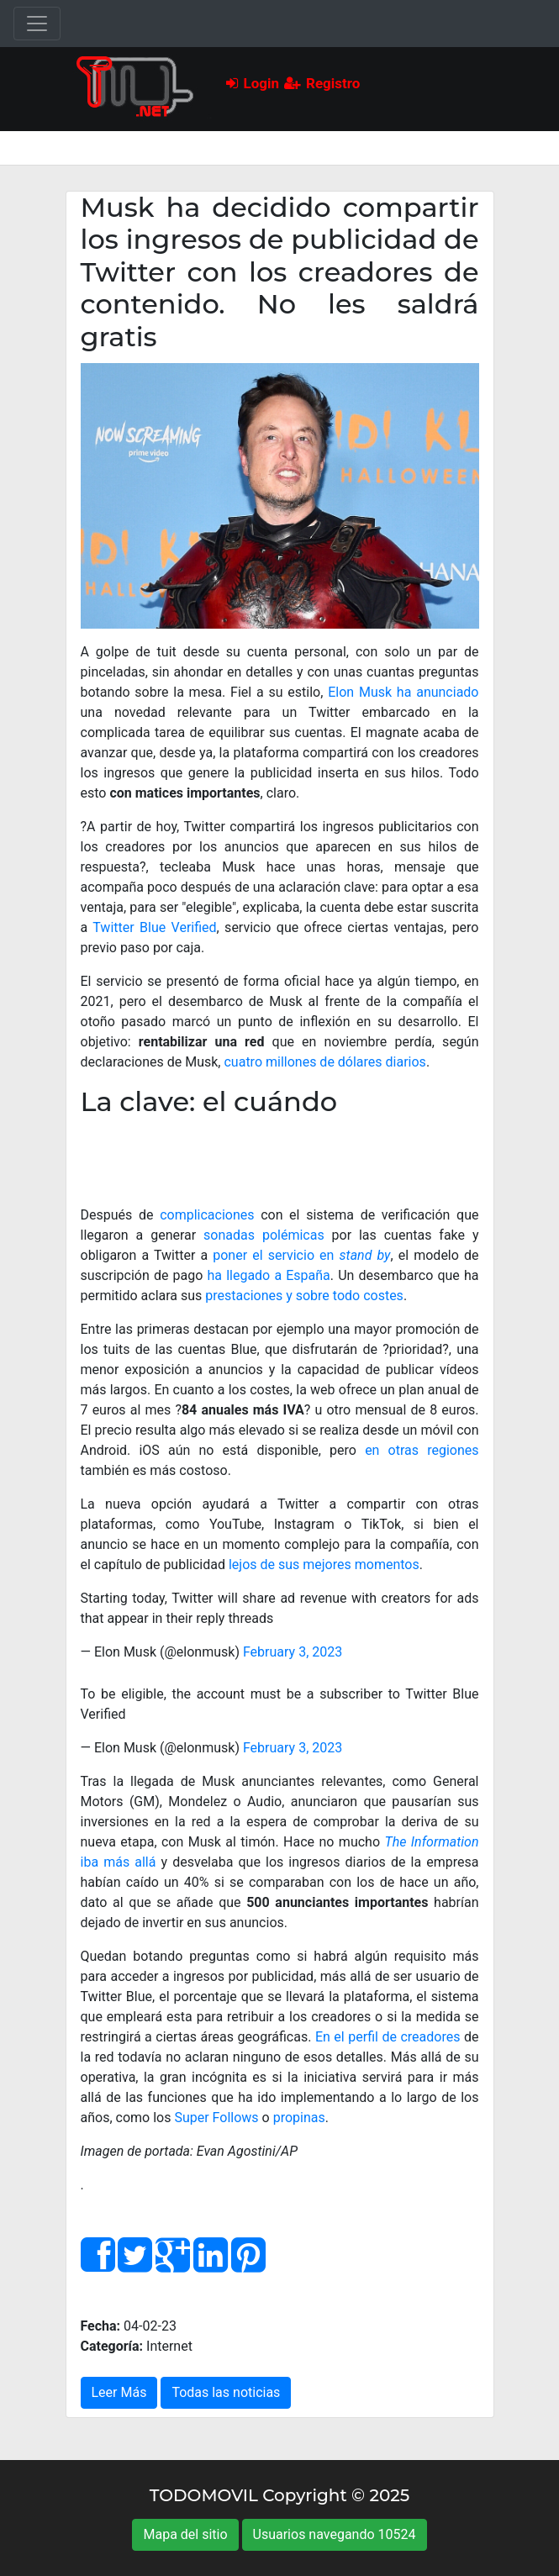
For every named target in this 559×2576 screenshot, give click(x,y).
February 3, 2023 (292, 1652)
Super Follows (216, 2118)
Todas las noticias (225, 2392)
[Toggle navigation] (37, 23)
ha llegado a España (268, 1275)
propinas (299, 2118)
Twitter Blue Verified (154, 927)
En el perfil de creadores (388, 2037)
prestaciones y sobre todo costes (304, 1296)
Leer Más (119, 2392)
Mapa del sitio (185, 2534)
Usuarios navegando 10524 (334, 2534)
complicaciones (207, 1215)
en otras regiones (421, 1450)
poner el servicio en (301, 1255)
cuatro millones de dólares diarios (324, 1062)
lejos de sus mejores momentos (324, 1564)
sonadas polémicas (263, 1235)
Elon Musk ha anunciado (403, 692)
